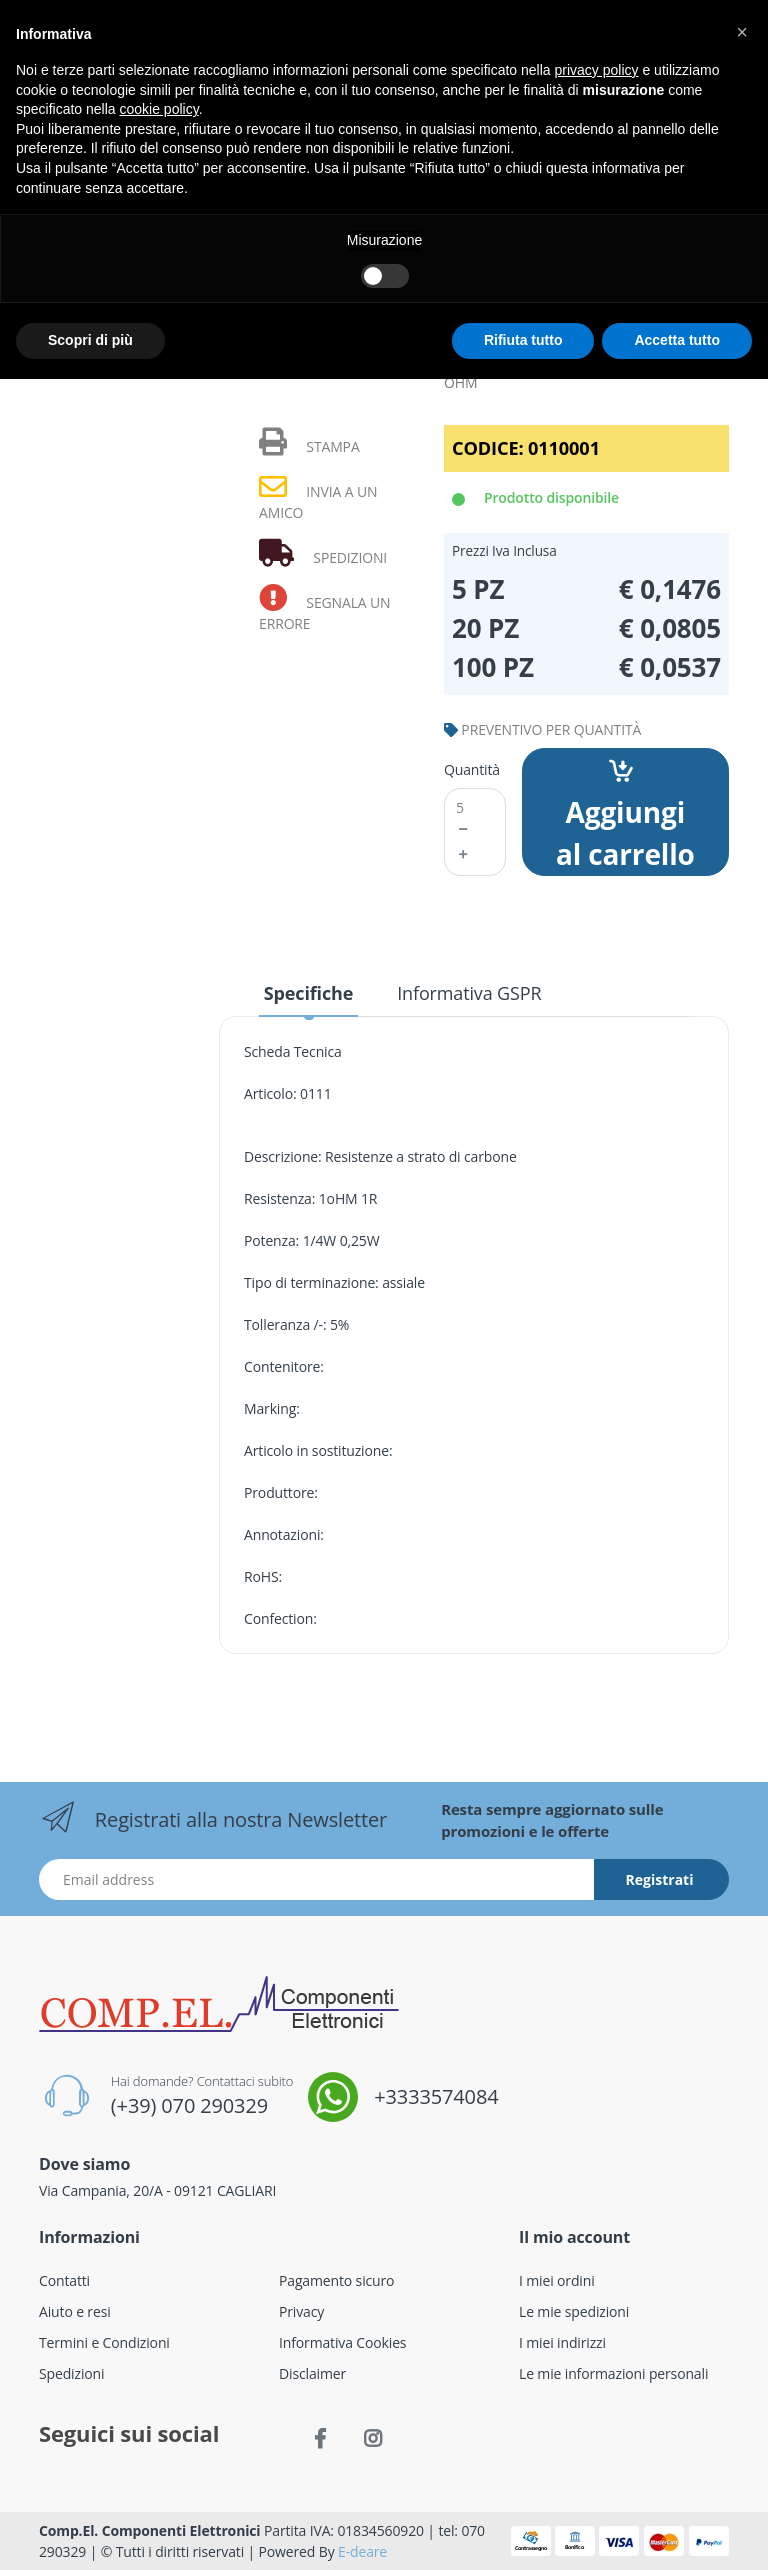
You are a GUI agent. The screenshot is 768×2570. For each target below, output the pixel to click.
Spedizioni (71, 2373)
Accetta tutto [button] (677, 340)
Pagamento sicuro (336, 2280)
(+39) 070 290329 (189, 2105)
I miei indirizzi (562, 2342)
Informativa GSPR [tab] (469, 993)
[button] (742, 32)
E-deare (362, 2551)
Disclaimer (312, 2373)
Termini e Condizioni (104, 2342)
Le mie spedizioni (574, 2311)
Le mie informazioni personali (613, 2373)
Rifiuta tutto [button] (523, 340)
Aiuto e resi (75, 2311)
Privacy (301, 2311)
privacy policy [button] (597, 70)
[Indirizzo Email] (317, 1879)
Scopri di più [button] (90, 340)
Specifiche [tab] (308, 993)
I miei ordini (557, 2280)
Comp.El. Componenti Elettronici (150, 2530)
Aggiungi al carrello (625, 816)
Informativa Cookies (342, 2342)
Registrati (660, 1879)
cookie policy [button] (159, 109)
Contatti (64, 2280)
